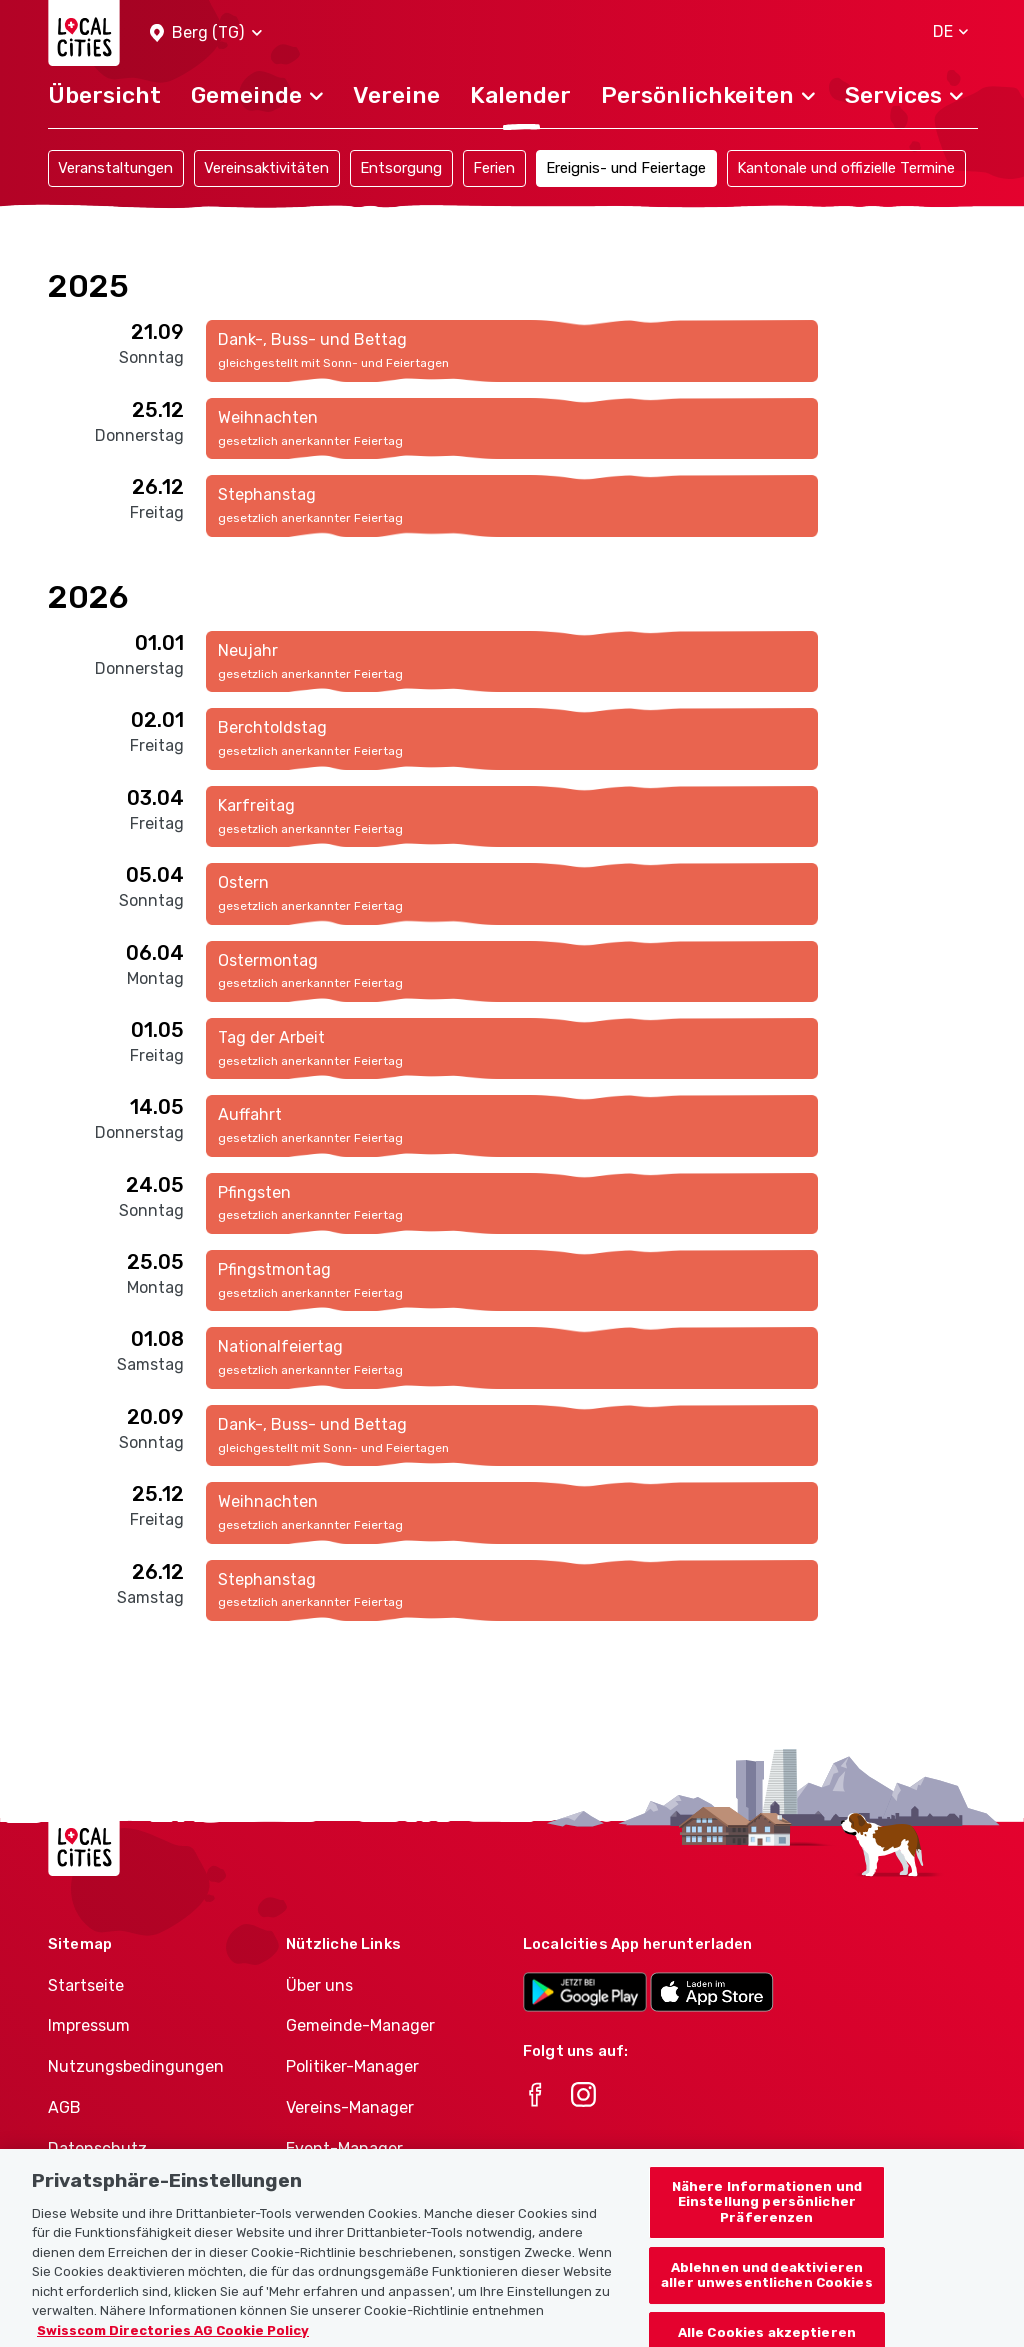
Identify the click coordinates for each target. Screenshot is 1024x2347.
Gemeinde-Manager (360, 2025)
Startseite (86, 1985)
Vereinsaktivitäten (266, 168)
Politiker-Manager (352, 2066)
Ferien (494, 168)
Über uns (319, 1985)
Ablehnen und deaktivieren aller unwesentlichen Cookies (767, 2289)
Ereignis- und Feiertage (626, 168)
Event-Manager (344, 2148)
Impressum (89, 2025)
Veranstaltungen (115, 168)
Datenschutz (97, 2148)
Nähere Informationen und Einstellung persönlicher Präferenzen (767, 2217)
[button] (206, 33)
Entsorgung (401, 168)
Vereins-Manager (350, 2107)
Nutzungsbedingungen (136, 2066)
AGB (64, 2107)
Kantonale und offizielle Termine (846, 168)
